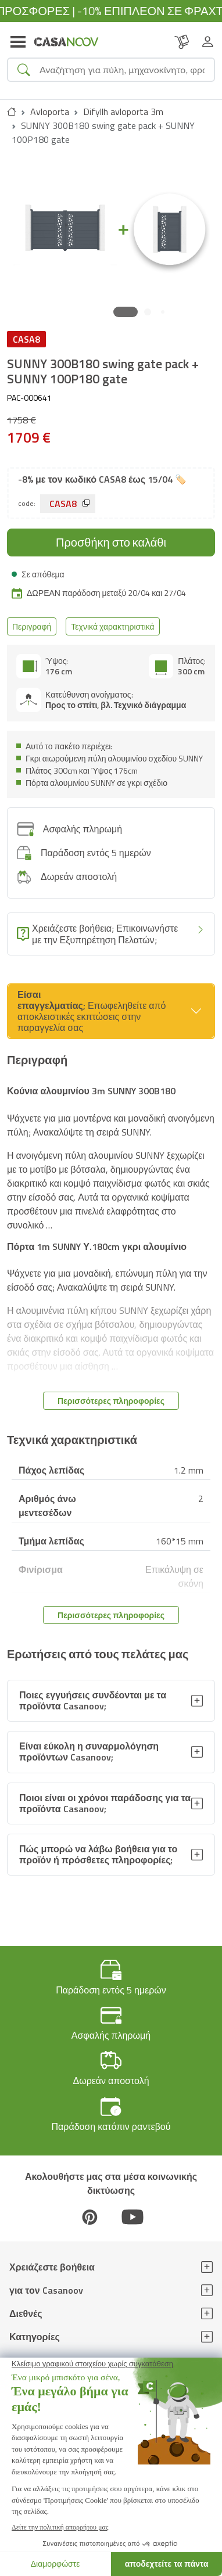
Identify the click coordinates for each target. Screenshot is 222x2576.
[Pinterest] (89, 2217)
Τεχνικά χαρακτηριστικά (112, 626)
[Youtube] (132, 2217)
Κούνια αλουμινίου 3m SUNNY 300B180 (91, 1091)
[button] (125, 312)
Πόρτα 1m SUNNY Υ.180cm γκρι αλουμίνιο (97, 1246)
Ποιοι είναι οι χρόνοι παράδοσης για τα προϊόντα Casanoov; (105, 1803)
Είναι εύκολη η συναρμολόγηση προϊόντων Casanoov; (89, 1751)
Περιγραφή (31, 626)
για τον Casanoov (46, 2290)
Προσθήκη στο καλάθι (111, 542)
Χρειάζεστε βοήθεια (52, 2267)
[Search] (122, 70)
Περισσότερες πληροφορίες (111, 1401)
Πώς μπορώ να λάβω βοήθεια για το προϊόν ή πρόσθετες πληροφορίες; (98, 1854)
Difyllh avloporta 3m (123, 111)
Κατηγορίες (34, 2337)
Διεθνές (25, 2313)
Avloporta (49, 111)
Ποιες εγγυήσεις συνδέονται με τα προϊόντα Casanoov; (92, 1700)
